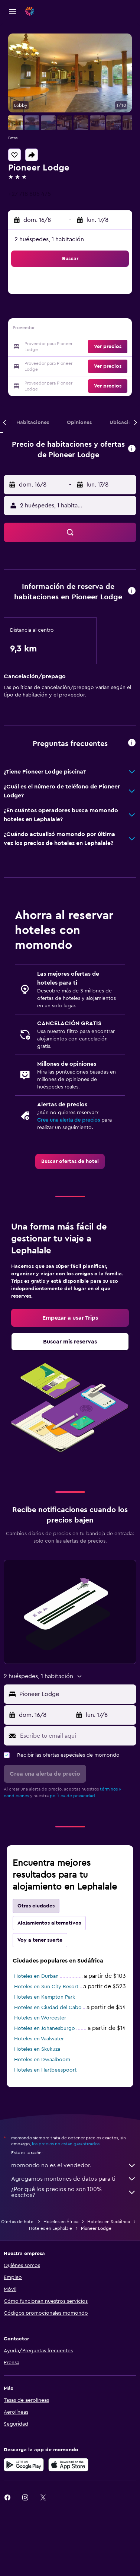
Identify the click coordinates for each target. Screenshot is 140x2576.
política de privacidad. (73, 1796)
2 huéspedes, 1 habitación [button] (49, 239)
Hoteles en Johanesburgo (44, 2028)
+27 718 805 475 (29, 194)
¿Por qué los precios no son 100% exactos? (73, 2192)
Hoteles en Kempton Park (44, 1997)
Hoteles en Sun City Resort (46, 1986)
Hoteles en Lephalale (50, 2228)
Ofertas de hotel (18, 2221)
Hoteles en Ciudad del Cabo (48, 2007)
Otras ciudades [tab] (36, 1906)
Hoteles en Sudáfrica (108, 2221)
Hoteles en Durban (36, 1976)
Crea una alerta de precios (68, 1120)
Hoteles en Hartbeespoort (45, 2070)
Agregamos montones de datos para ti (73, 2178)
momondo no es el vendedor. (73, 2165)
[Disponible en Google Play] (24, 2464)
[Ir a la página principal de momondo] (49, 11)
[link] (70, 1161)
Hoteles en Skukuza (37, 2049)
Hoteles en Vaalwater (39, 2038)
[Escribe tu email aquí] (76, 1736)
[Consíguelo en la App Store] (68, 2464)
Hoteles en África (60, 2221)
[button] (12, 11)
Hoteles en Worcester (40, 2018)
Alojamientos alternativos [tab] (49, 1923)
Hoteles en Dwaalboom (42, 2059)
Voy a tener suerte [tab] (39, 1940)
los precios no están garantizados (66, 2144)
